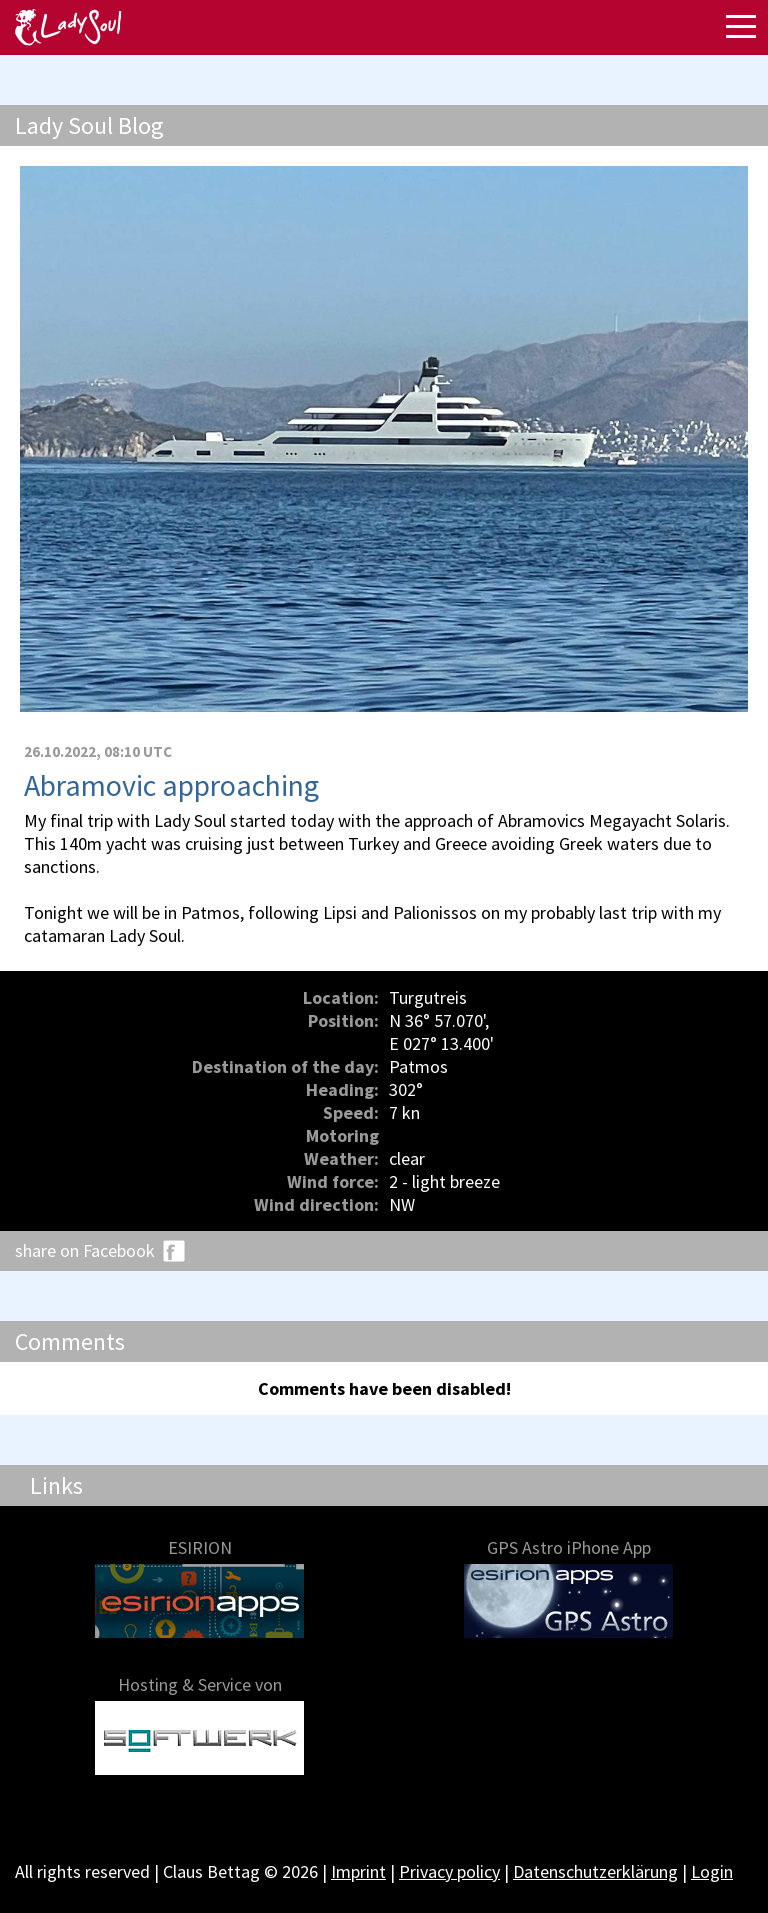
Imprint (358, 1871)
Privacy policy (449, 1871)
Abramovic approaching (171, 785)
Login (712, 1871)
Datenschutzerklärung (595, 1871)
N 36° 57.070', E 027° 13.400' (441, 1032)
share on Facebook (85, 1250)
